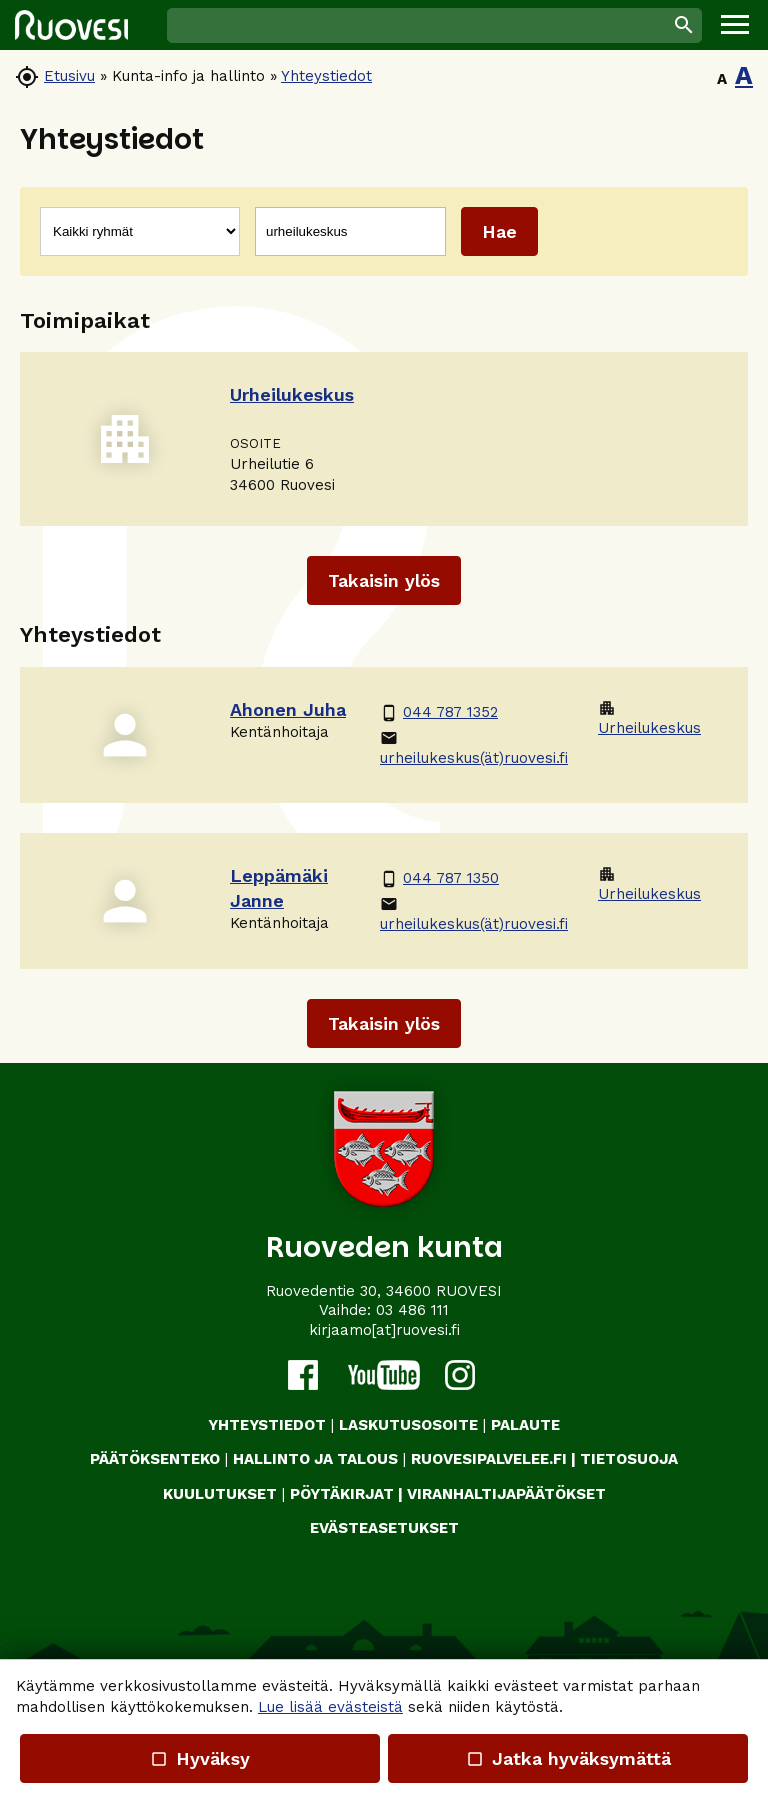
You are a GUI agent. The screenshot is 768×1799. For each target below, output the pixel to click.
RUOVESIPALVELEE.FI (489, 1459)
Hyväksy (200, 1758)
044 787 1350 (439, 878)
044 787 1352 (439, 712)
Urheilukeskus (649, 718)
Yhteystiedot (326, 76)
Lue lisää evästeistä (330, 1707)
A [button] (722, 79)
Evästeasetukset (384, 1528)
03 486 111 (412, 1310)
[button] (735, 25)
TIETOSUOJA (629, 1459)
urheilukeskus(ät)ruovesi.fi (474, 748)
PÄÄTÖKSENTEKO (155, 1459)
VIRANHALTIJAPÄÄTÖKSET (506, 1494)
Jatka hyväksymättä (567, 1758)
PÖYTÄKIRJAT (342, 1494)
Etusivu (69, 76)
